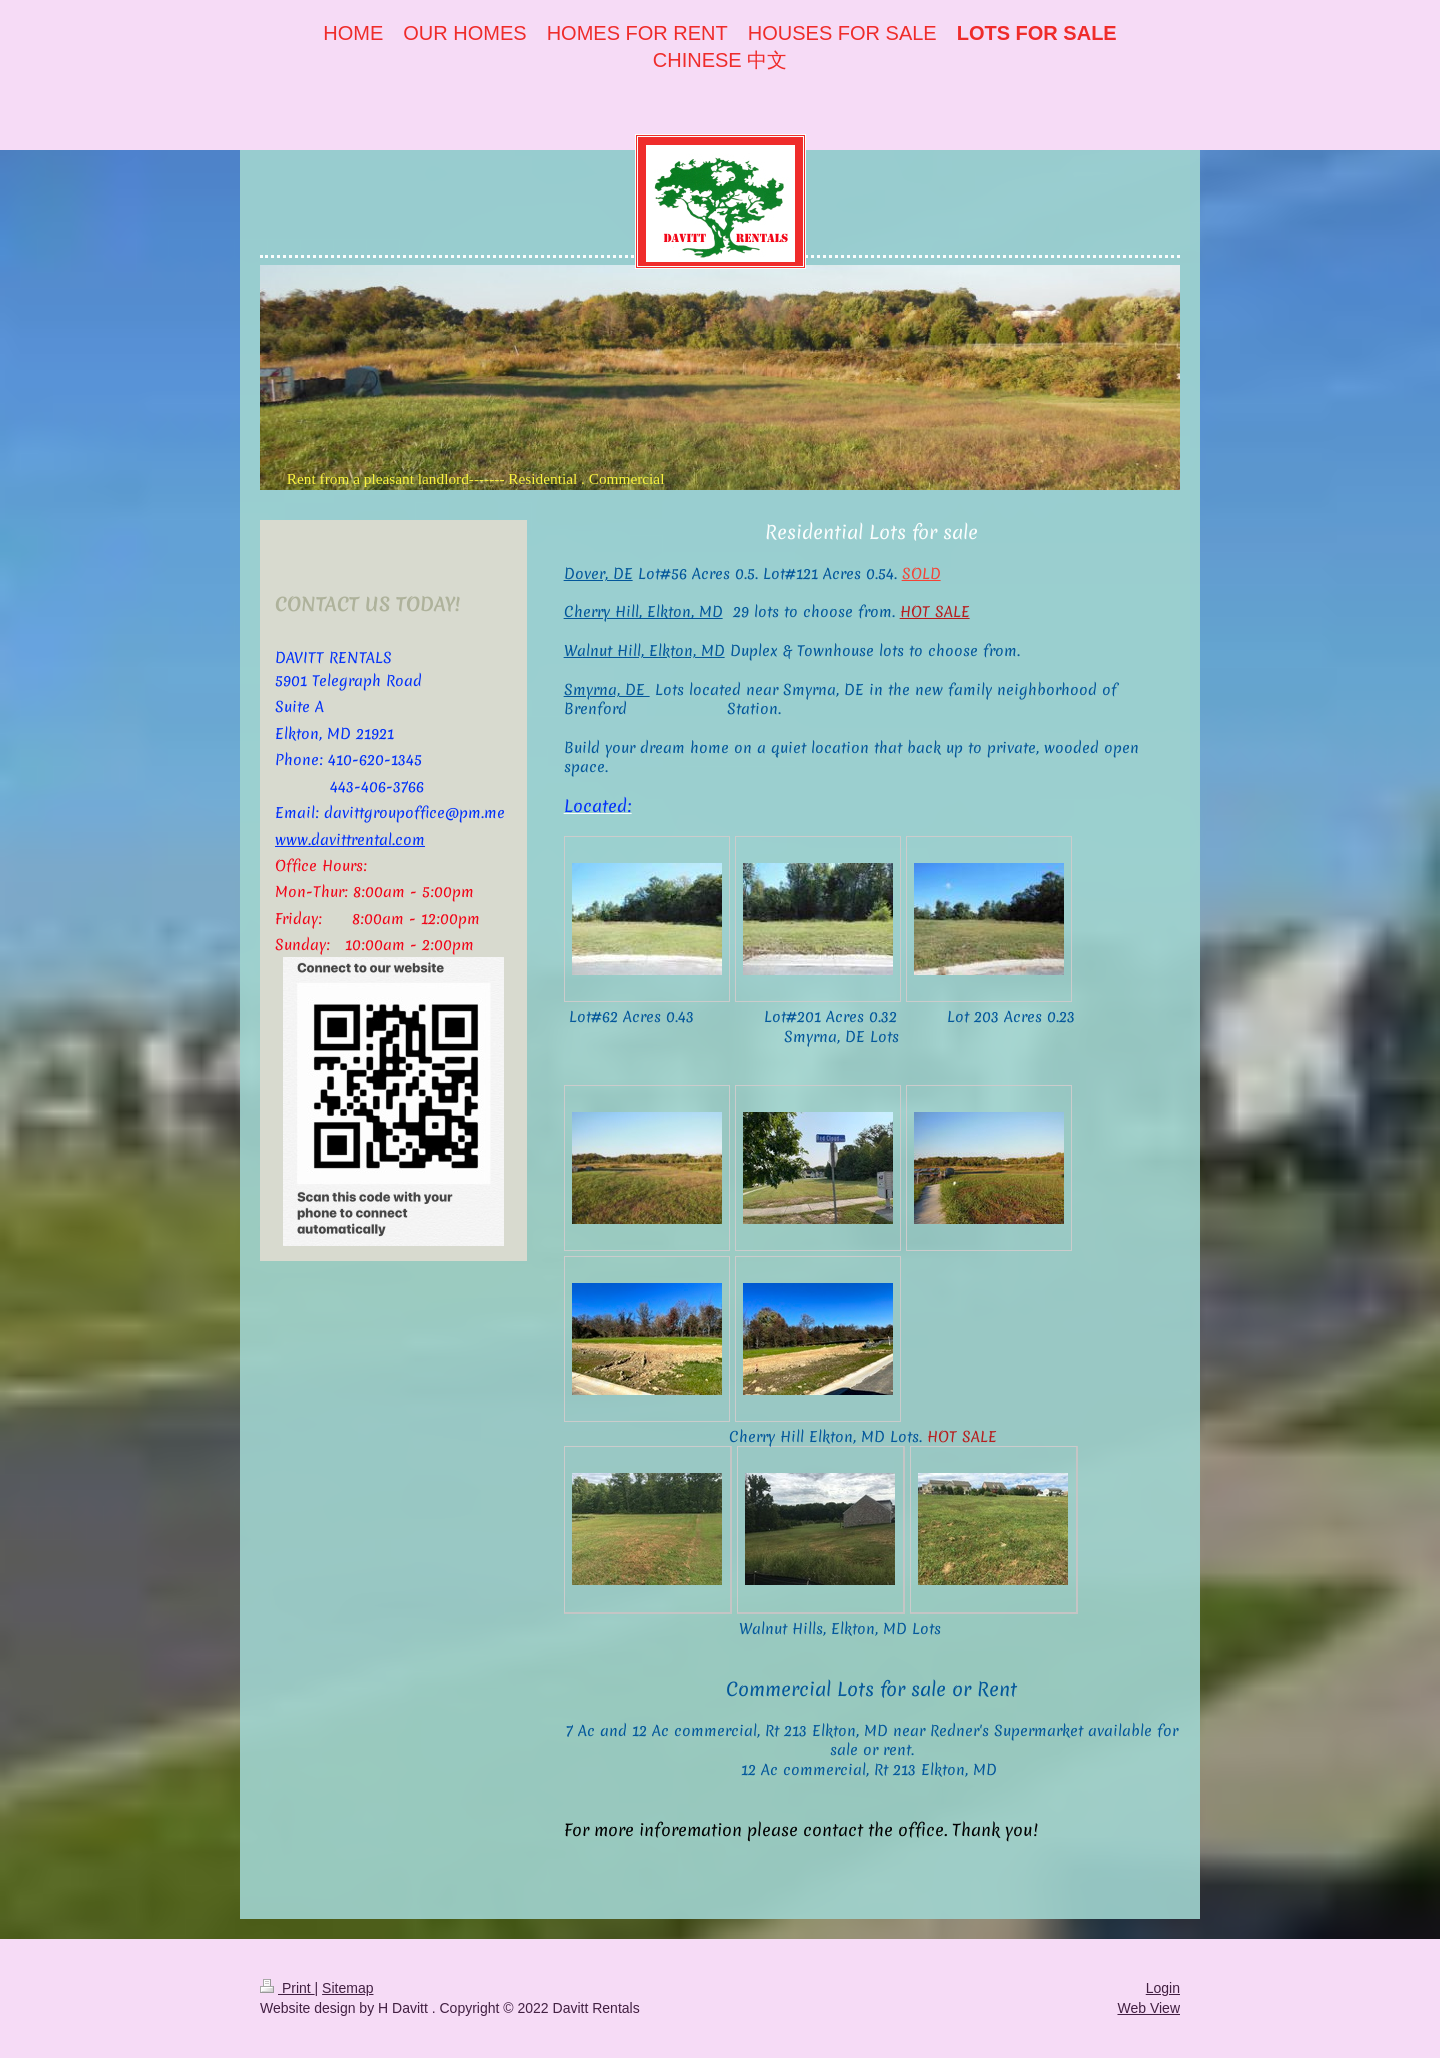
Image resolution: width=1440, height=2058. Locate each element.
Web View (1148, 2008)
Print (287, 1988)
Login (1163, 1988)
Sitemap (347, 1988)
